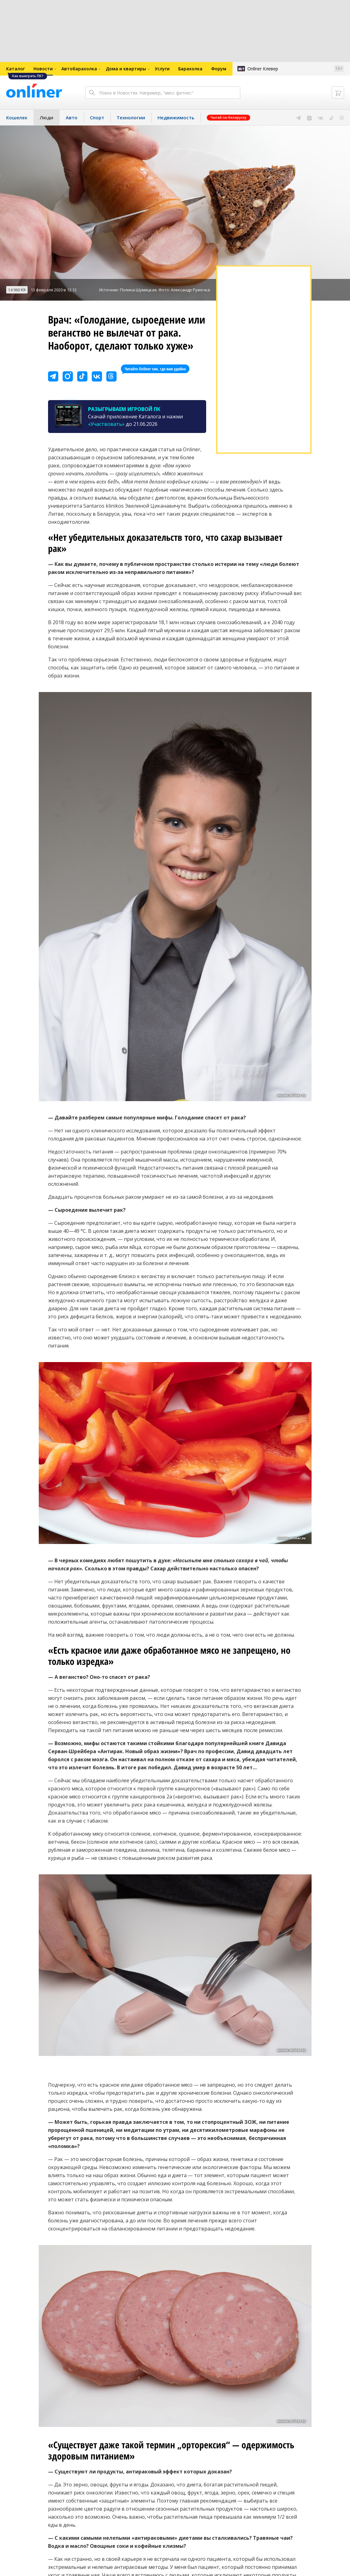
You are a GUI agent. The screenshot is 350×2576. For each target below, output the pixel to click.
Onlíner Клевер (262, 69)
